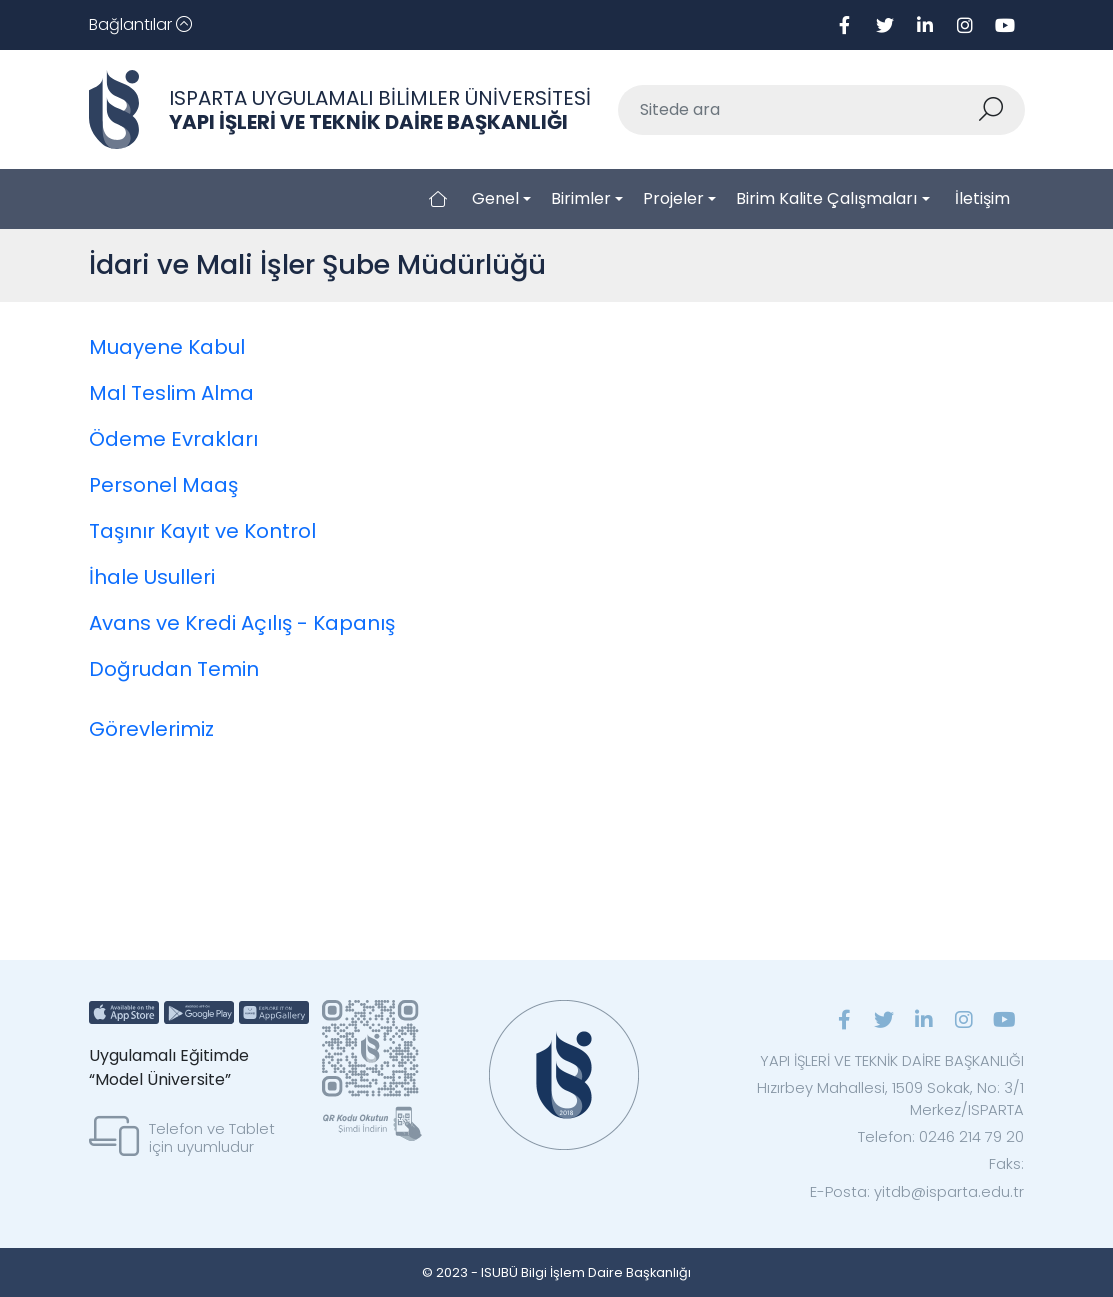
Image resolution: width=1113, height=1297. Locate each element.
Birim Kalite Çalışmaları (826, 198)
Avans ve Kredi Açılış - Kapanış (242, 623)
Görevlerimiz (151, 729)
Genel (495, 198)
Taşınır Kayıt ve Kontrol (202, 531)
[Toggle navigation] (140, 25)
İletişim (982, 198)
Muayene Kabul (167, 347)
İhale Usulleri (152, 577)
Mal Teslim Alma (171, 393)
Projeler (673, 198)
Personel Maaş (163, 485)
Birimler (581, 198)
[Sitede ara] (798, 110)
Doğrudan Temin (174, 669)
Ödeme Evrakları (173, 439)
